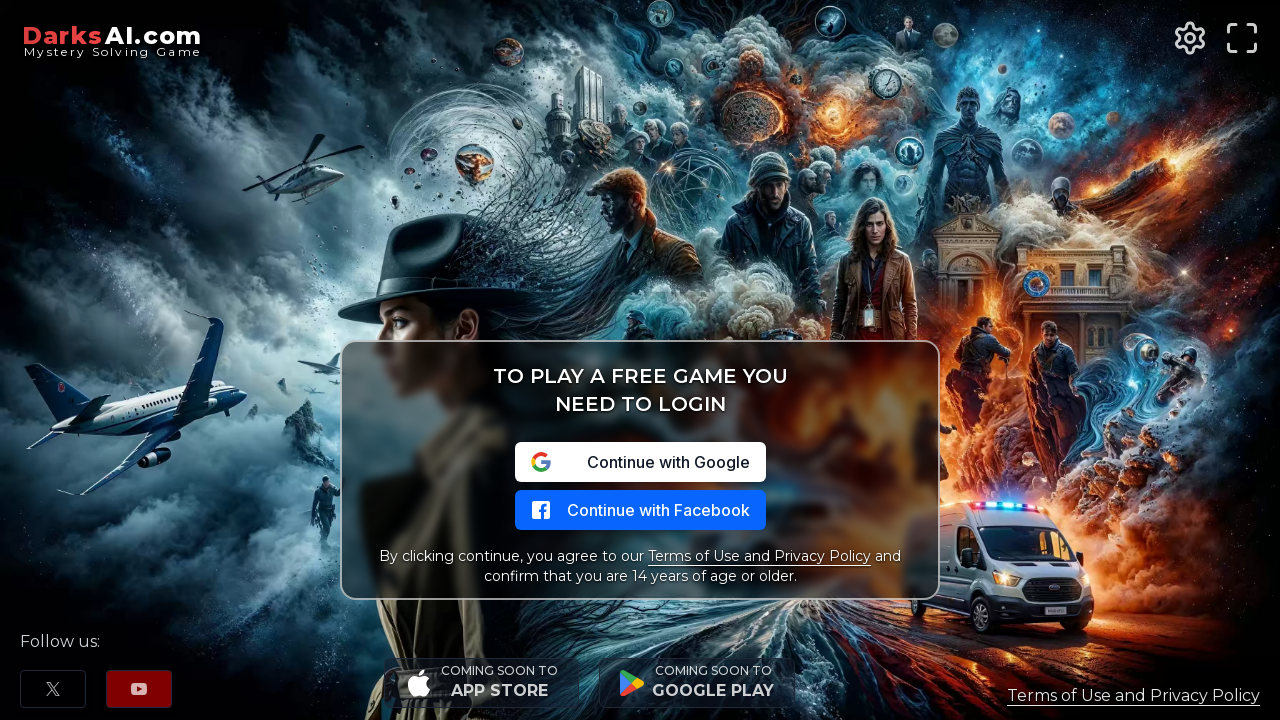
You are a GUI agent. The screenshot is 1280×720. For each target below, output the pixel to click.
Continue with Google (640, 462)
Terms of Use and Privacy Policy (759, 556)
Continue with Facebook (640, 510)
